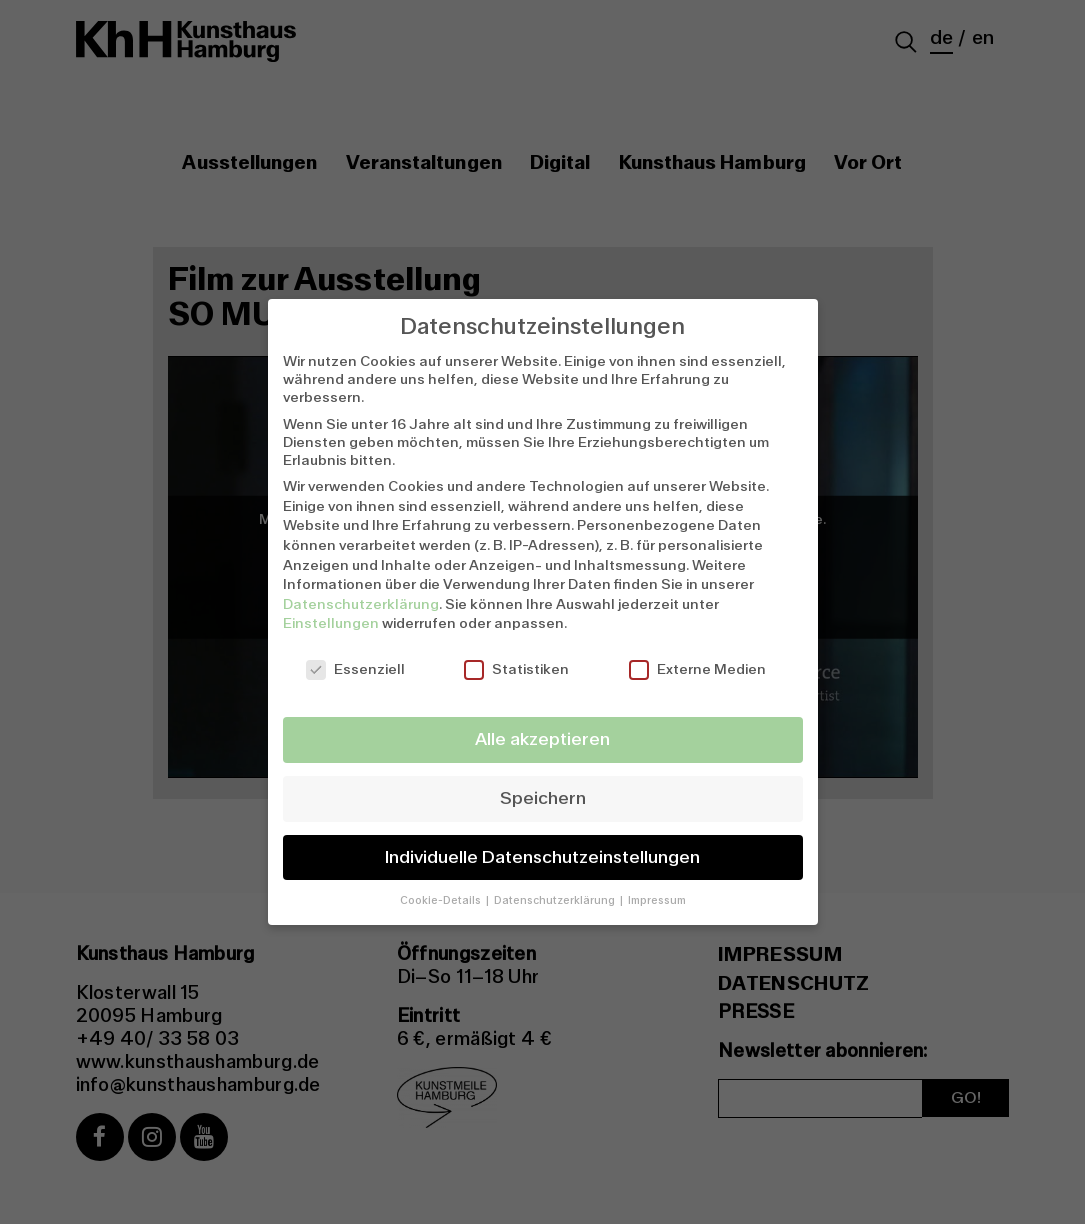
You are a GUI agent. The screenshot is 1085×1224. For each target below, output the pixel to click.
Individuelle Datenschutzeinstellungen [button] (542, 857)
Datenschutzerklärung (361, 604)
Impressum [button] (657, 900)
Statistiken (516, 669)
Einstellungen (331, 623)
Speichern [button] (543, 798)
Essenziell (355, 669)
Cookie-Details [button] (442, 900)
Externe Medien (697, 669)
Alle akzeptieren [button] (542, 739)
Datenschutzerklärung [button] (556, 900)
